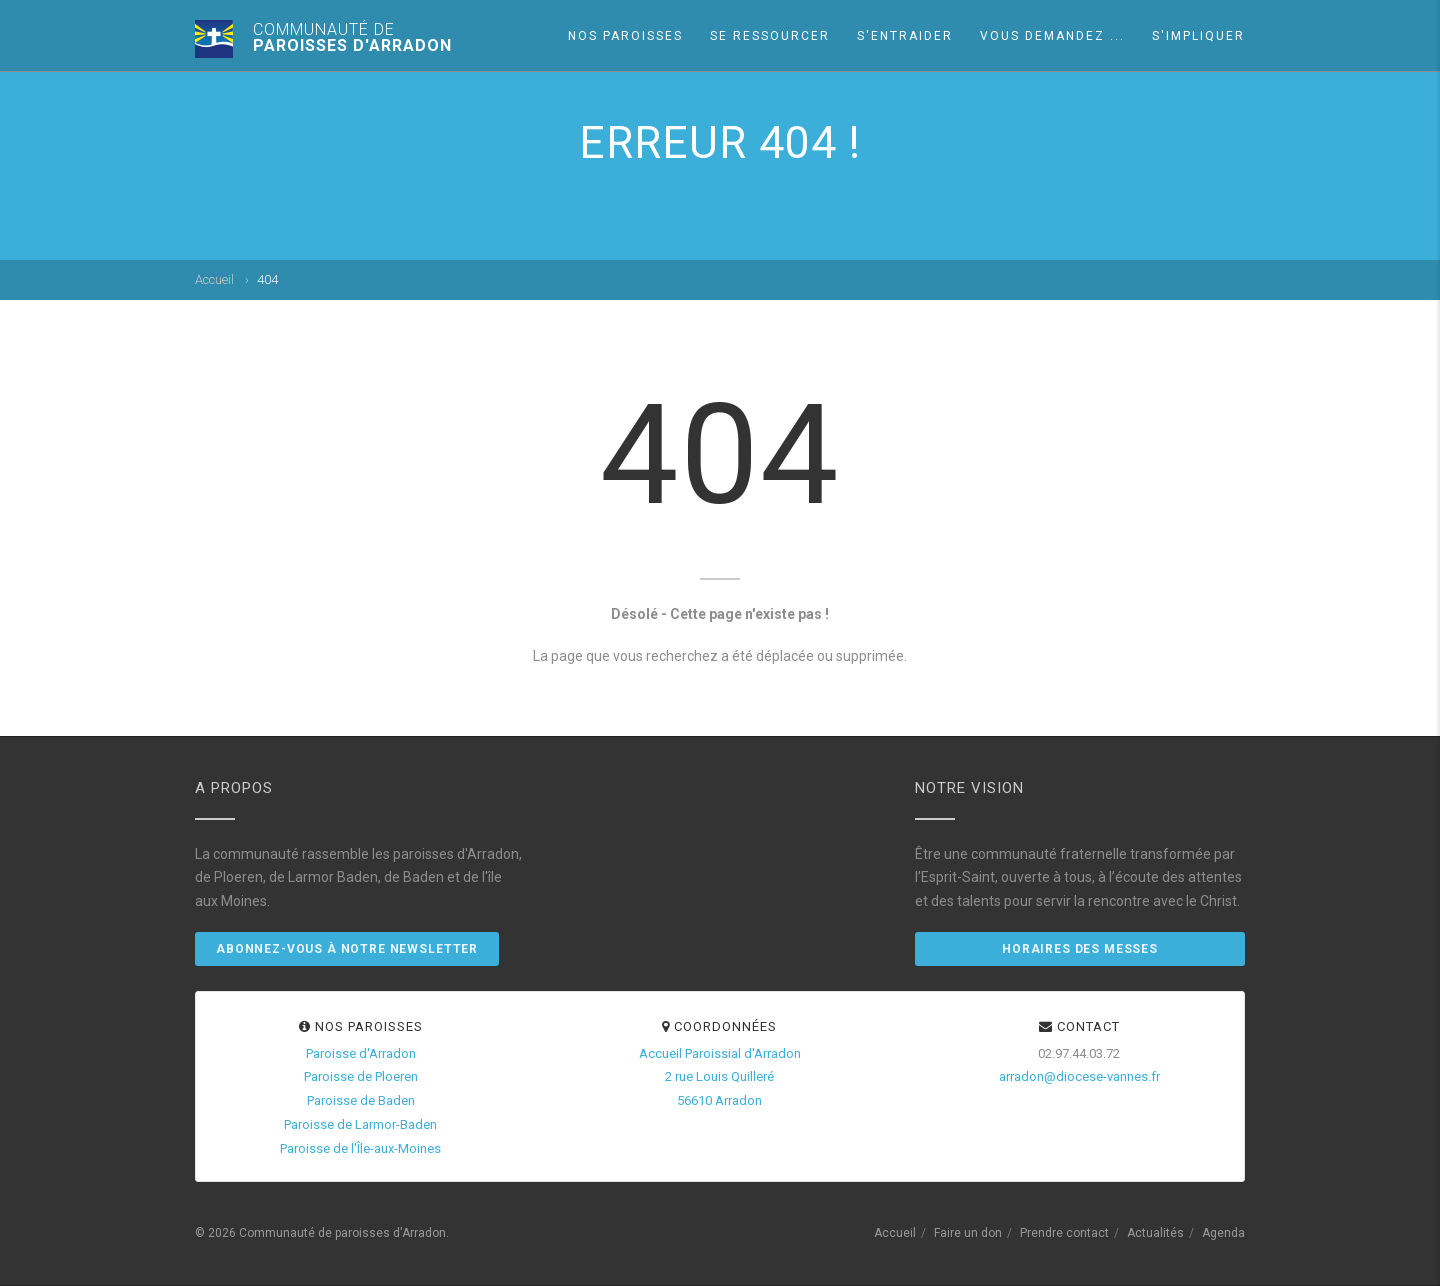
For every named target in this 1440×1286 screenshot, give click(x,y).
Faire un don (968, 1233)
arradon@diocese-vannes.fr (1079, 1076)
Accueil (214, 279)
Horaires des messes (1080, 949)
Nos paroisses (625, 36)
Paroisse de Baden (361, 1100)
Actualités (1155, 1233)
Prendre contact (1064, 1233)
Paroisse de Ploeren (361, 1076)
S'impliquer (1198, 36)
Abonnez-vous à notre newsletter (347, 949)
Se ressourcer (770, 36)
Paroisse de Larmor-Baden (360, 1124)
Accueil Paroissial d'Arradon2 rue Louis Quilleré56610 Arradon (720, 1077)
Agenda (1223, 1233)
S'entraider (905, 36)
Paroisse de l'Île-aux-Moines (360, 1148)
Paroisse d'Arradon (361, 1053)
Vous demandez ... (1052, 36)
